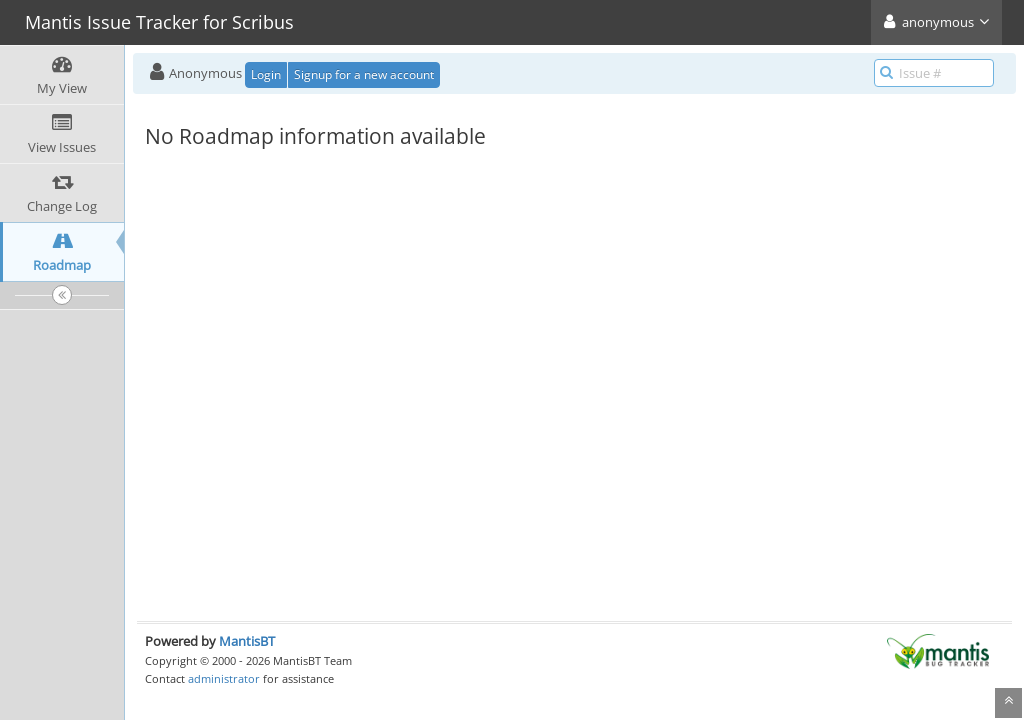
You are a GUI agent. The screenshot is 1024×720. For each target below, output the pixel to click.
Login (266, 74)
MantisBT (247, 641)
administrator (224, 678)
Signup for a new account (364, 74)
